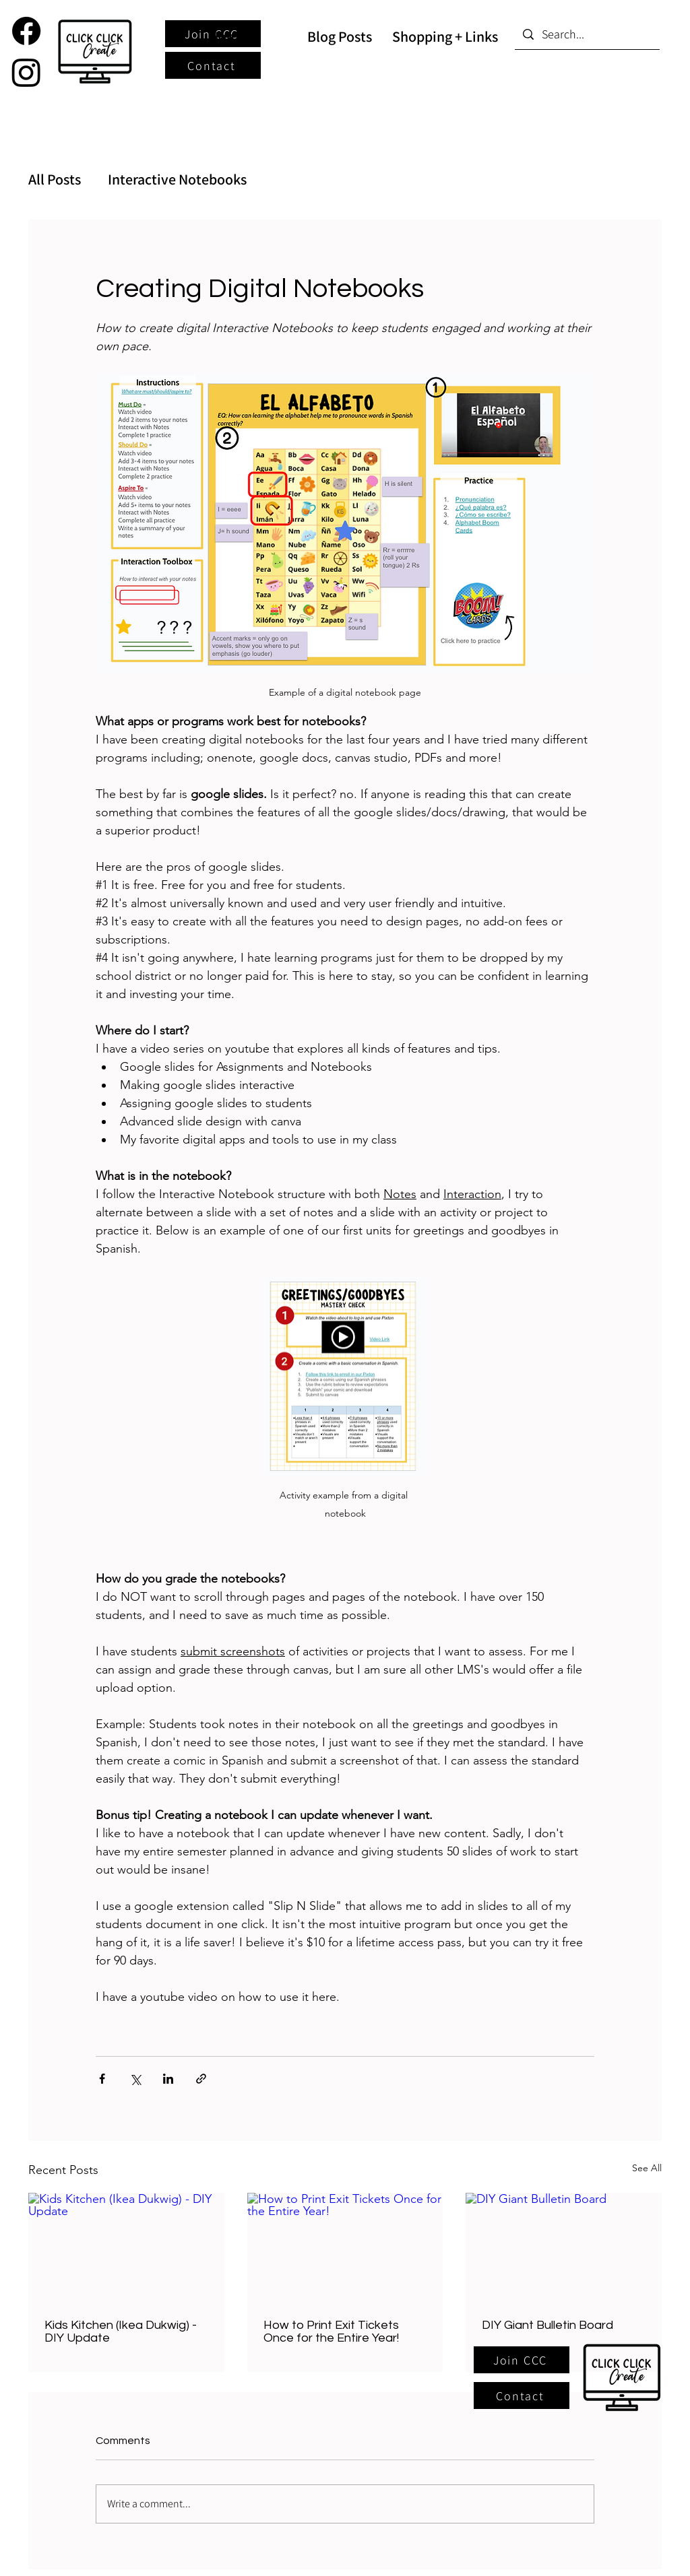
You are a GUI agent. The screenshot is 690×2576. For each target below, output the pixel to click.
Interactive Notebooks (177, 179)
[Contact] (213, 65)
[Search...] (586, 34)
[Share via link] (201, 2078)
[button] (521, 2359)
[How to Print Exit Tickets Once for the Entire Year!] (345, 2248)
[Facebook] (26, 31)
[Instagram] (26, 72)
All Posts (54, 179)
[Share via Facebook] (102, 2078)
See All (647, 2168)
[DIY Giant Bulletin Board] (564, 2248)
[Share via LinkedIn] (168, 2078)
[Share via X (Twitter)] (135, 2078)
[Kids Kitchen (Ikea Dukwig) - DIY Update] (126, 2248)
